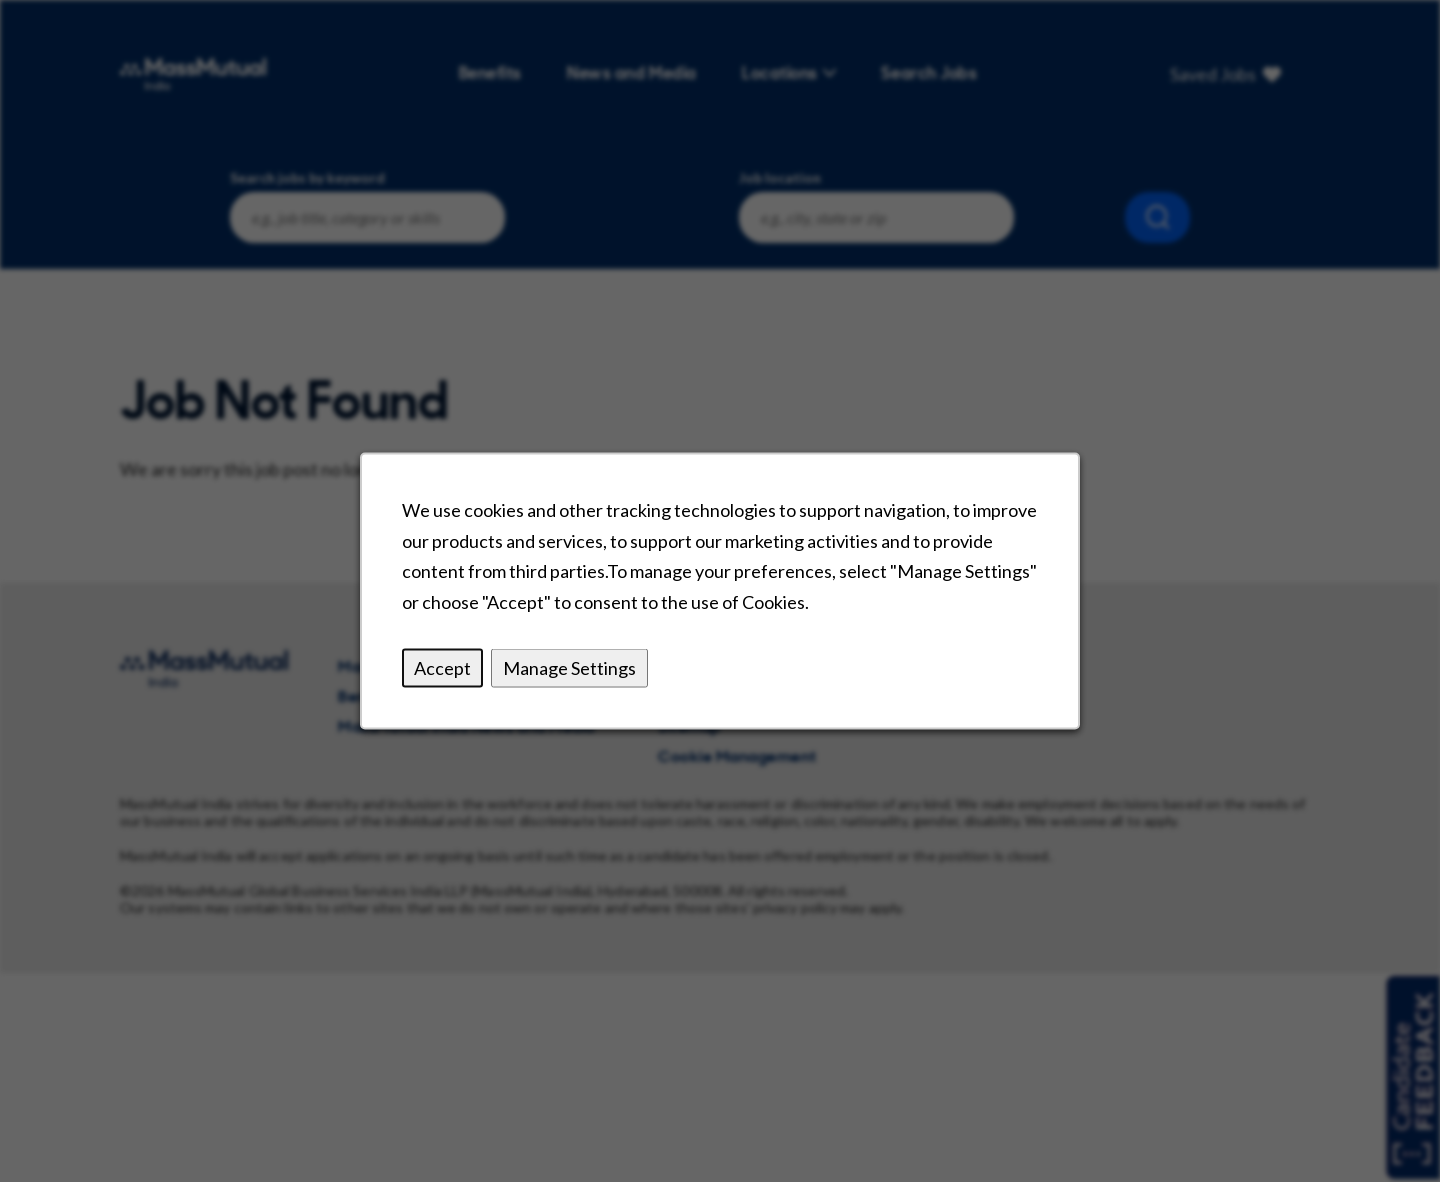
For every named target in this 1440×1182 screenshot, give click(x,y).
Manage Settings (569, 668)
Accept (442, 668)
